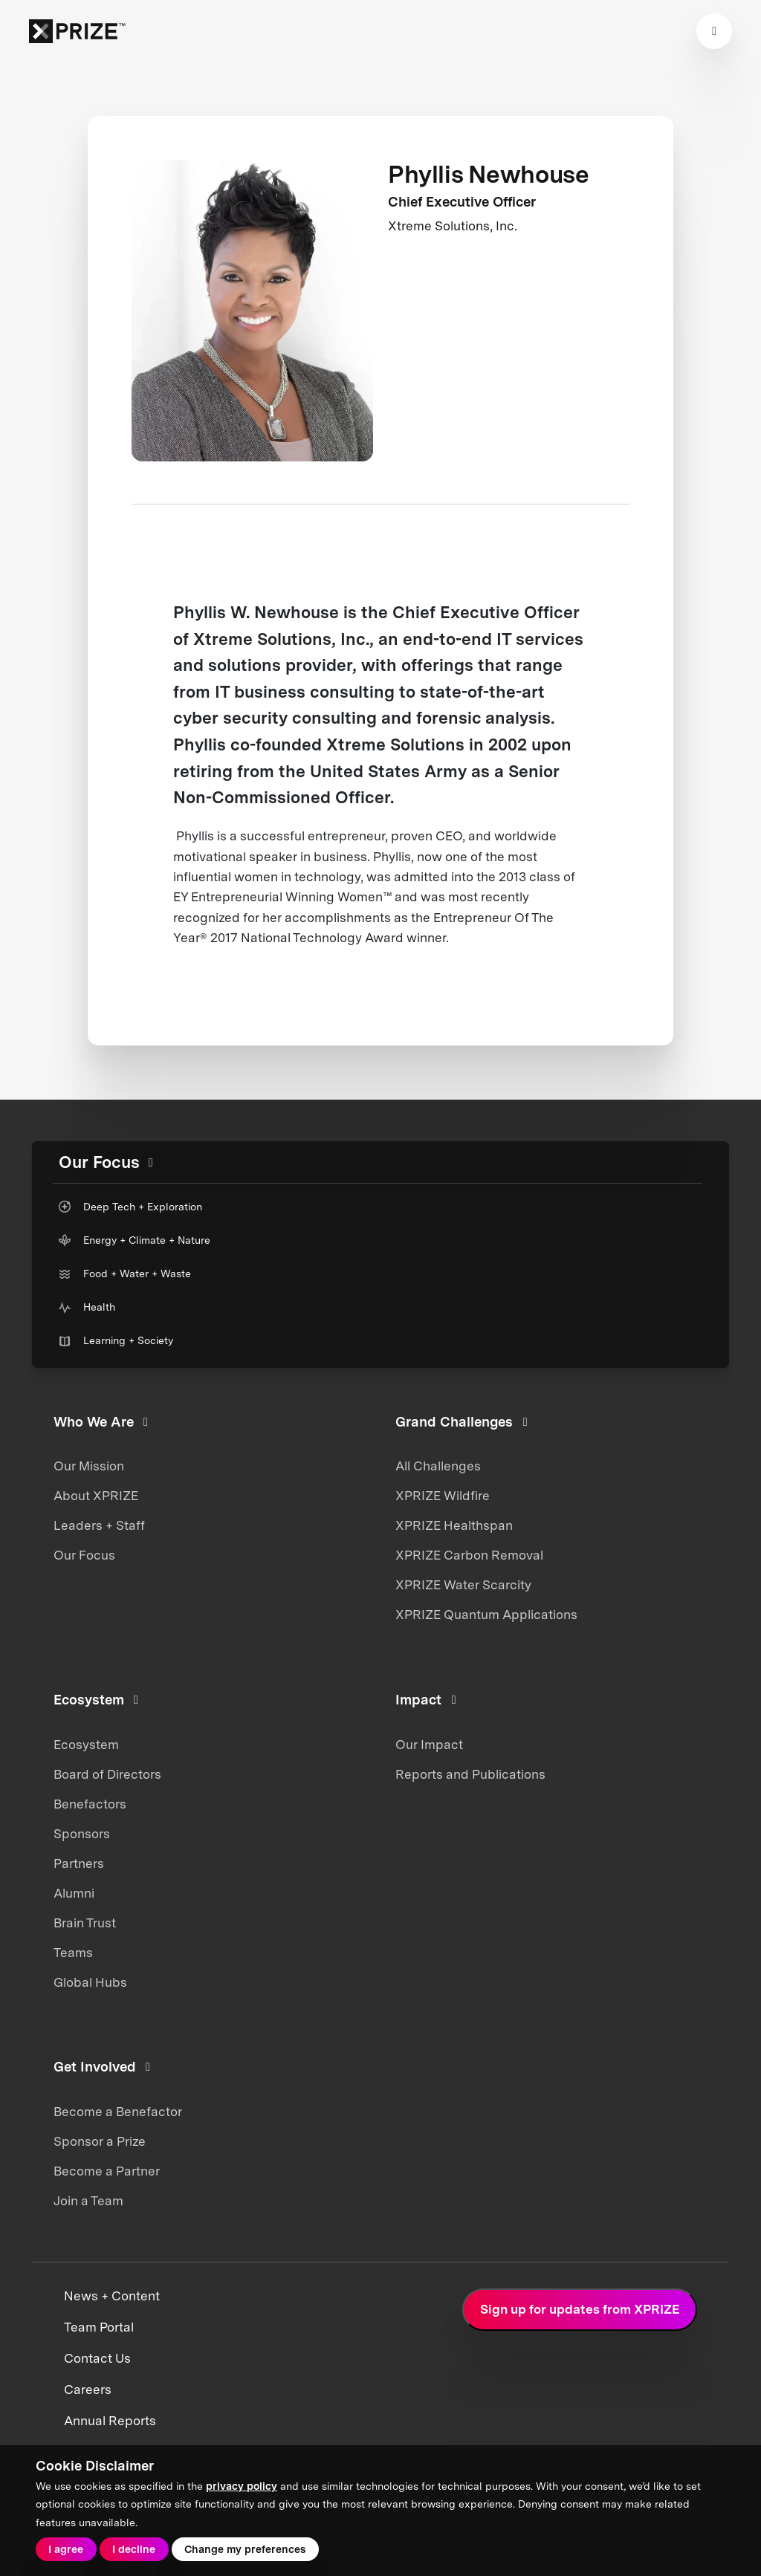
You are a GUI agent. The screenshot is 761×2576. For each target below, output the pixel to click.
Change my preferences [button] (244, 2549)
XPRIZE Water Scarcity (463, 1584)
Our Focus (84, 1555)
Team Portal (99, 2327)
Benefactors (90, 1804)
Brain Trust (85, 1922)
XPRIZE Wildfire (442, 1495)
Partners (79, 1863)
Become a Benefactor (118, 2111)
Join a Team (88, 2200)
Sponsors (82, 1833)
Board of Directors (107, 1774)
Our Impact (429, 1744)
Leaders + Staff (99, 1525)
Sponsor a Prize (100, 2141)
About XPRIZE (96, 1495)
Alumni (74, 1893)
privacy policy (241, 2486)
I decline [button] (133, 2549)
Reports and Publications (470, 1774)
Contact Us (97, 2358)
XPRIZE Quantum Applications (486, 1614)
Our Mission (89, 1466)
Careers (87, 2389)
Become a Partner (107, 2171)
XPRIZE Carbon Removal (469, 1555)
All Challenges (438, 1466)
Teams (73, 1952)
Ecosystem (86, 1744)
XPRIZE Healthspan (454, 1525)
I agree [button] (65, 2549)
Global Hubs (90, 1982)
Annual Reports (110, 2420)
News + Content (112, 2295)
